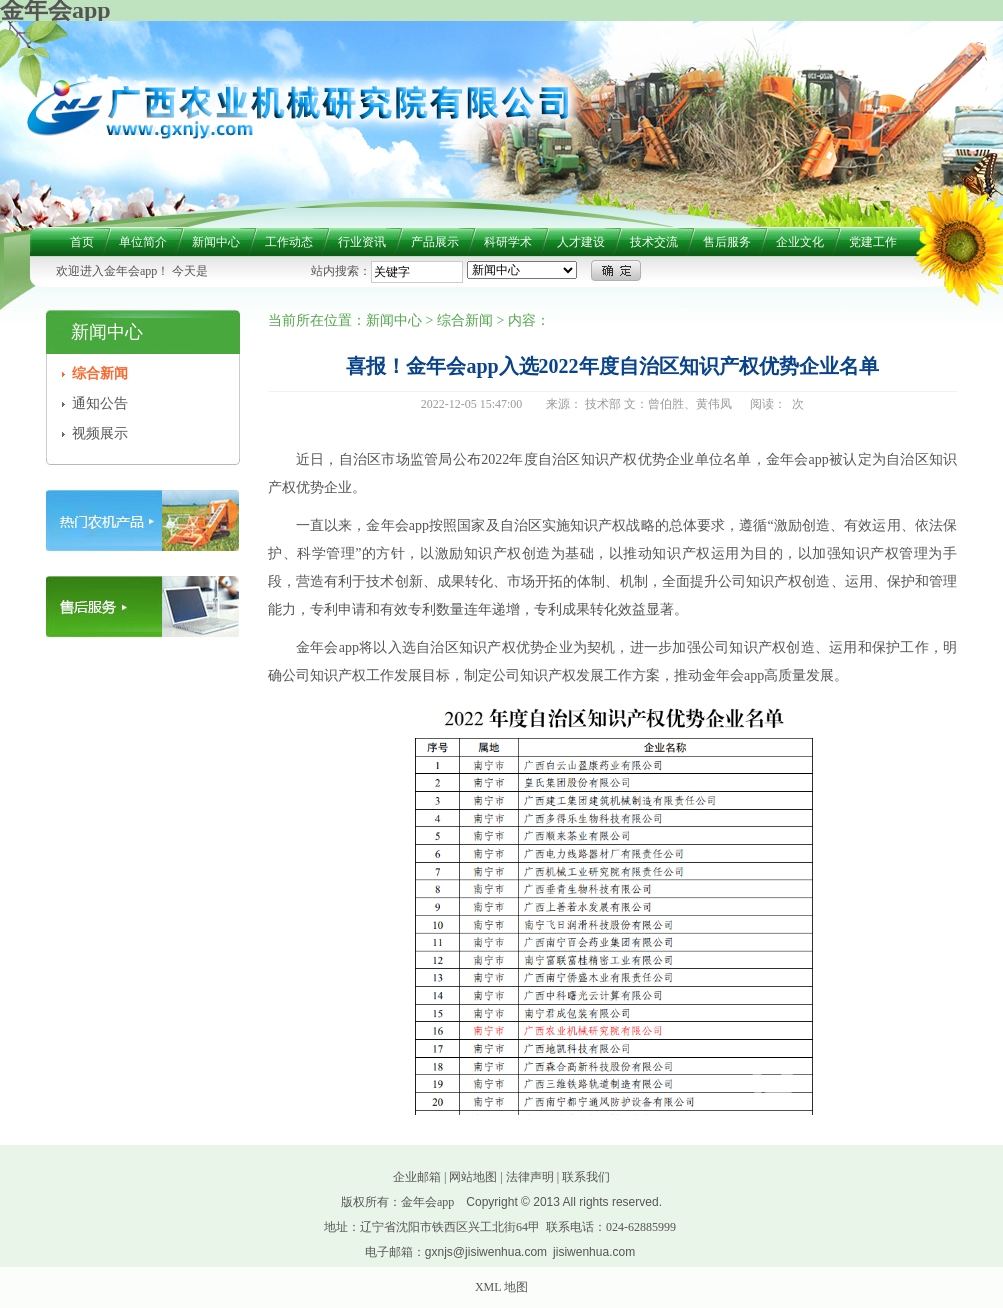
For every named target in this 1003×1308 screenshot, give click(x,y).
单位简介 (143, 242)
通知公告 (100, 403)
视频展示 (100, 433)
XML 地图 (501, 1287)
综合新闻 (100, 373)
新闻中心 (216, 242)
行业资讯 (362, 242)
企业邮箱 (417, 1177)
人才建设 (581, 242)
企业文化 (800, 242)
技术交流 (654, 242)
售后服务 (727, 242)
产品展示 (435, 242)
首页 (82, 242)
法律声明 (530, 1177)
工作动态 (289, 242)
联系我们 (586, 1177)
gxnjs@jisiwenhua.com (486, 1252)
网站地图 (473, 1177)
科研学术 (508, 242)
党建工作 (873, 242)
